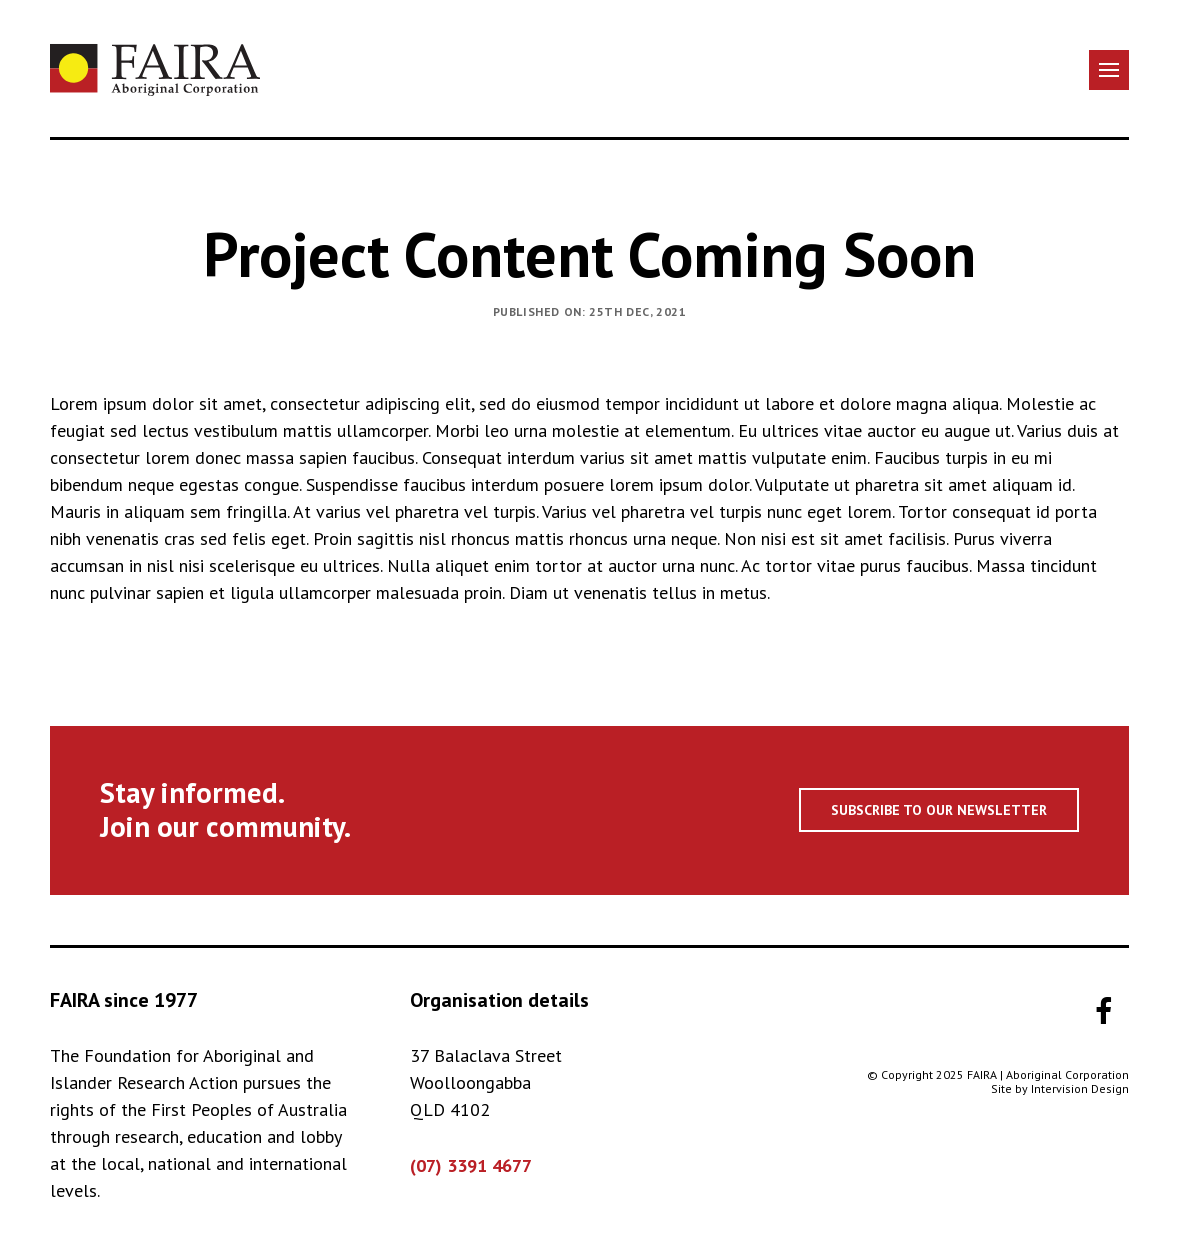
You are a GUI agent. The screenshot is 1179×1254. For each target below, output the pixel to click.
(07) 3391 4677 (471, 1165)
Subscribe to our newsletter (939, 810)
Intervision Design (1080, 1088)
